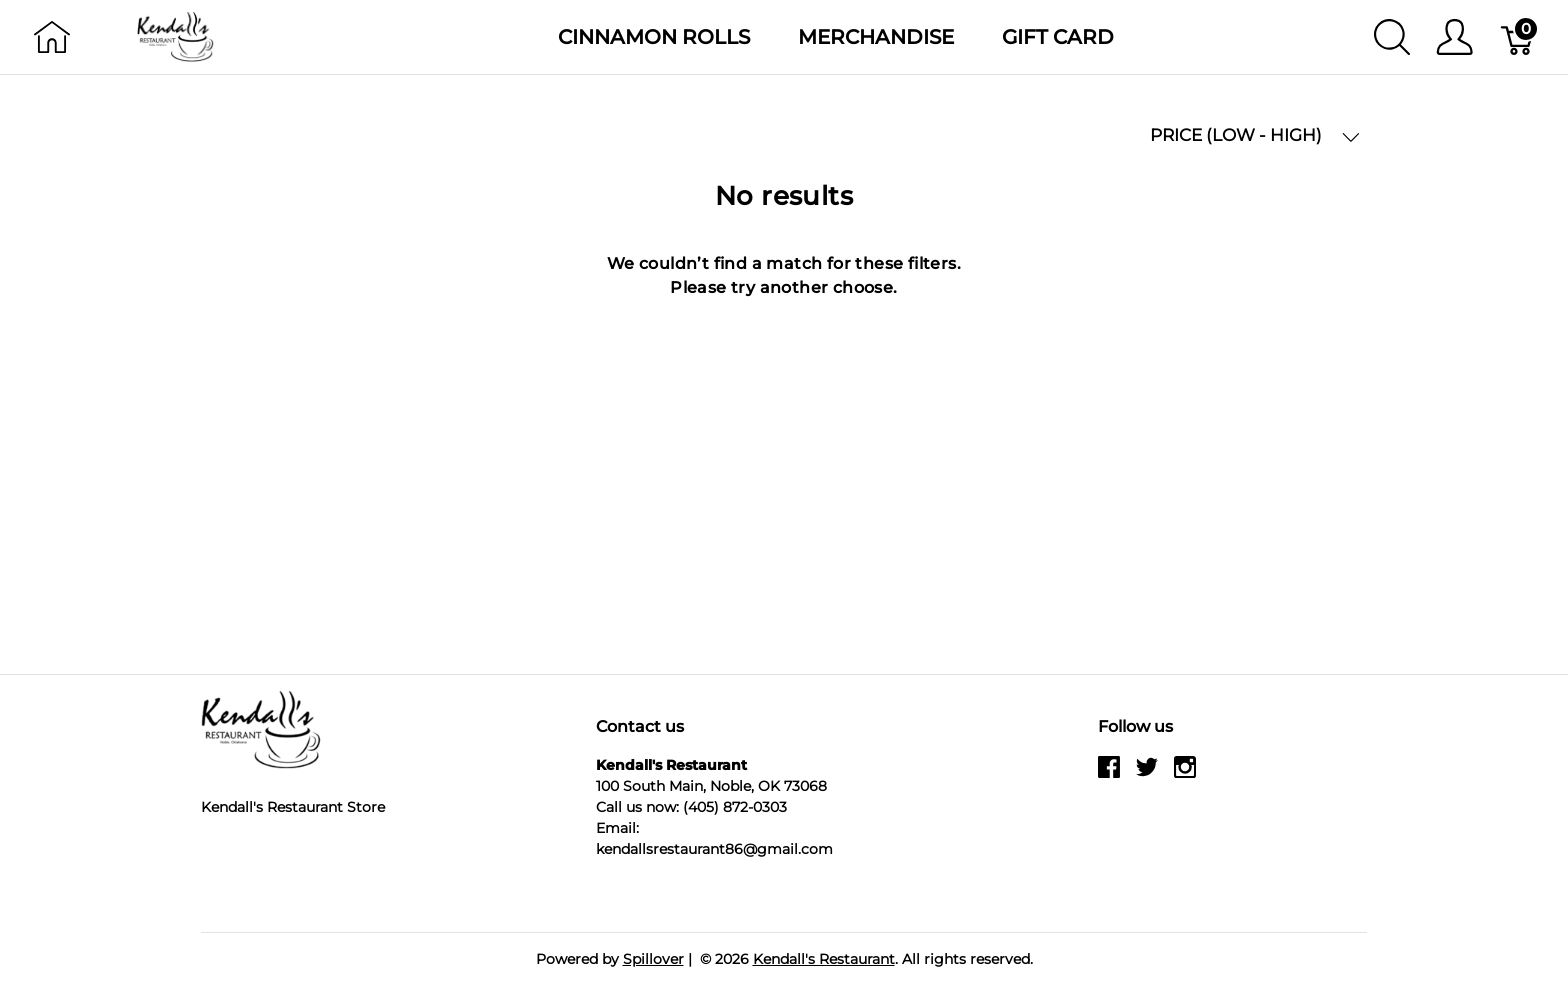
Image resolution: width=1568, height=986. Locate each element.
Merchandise (876, 37)
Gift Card (1058, 37)
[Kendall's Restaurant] (176, 35)
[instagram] (1185, 775)
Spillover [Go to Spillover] (653, 959)
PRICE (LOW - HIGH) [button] (1255, 135)
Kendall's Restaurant (824, 959)
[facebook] (1109, 775)
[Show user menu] (1454, 37)
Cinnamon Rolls (654, 37)
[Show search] (1392, 37)
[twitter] (1147, 775)
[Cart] (1518, 37)
